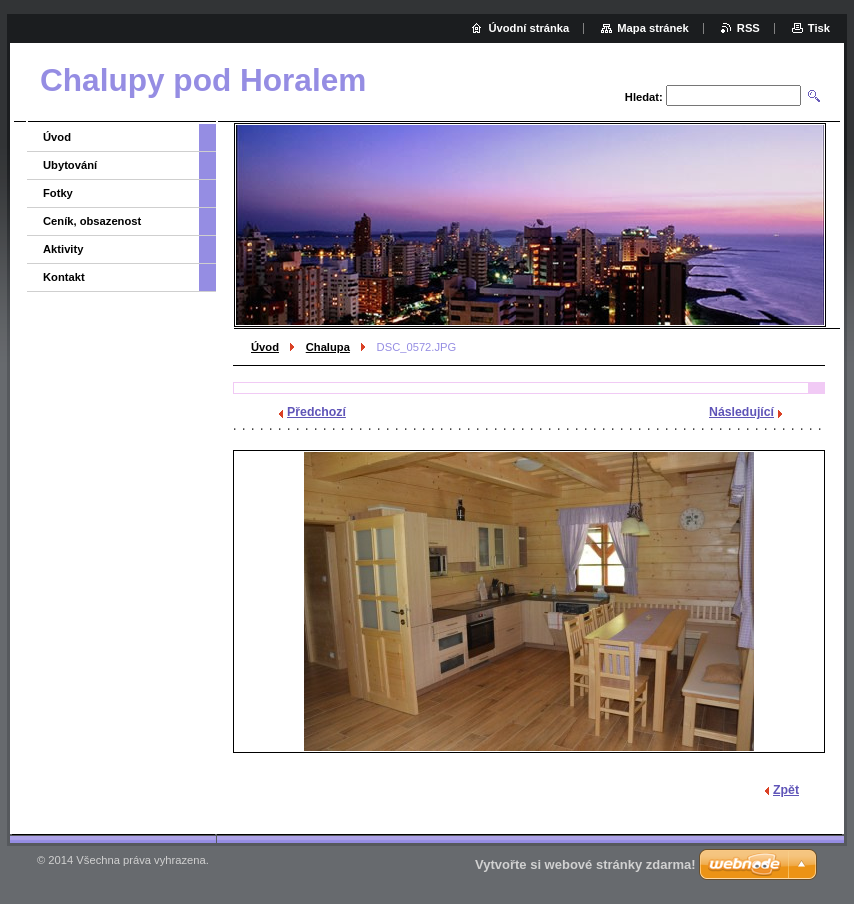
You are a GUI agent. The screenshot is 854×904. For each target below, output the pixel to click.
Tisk (819, 28)
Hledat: (644, 97)
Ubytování (70, 165)
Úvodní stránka (528, 28)
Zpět (786, 790)
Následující (741, 412)
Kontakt (64, 277)
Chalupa (328, 347)
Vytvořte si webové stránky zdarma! (585, 864)
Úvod (265, 347)
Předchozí (316, 412)
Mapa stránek (653, 28)
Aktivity (63, 249)
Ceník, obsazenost (92, 221)
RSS (748, 28)
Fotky (58, 193)
